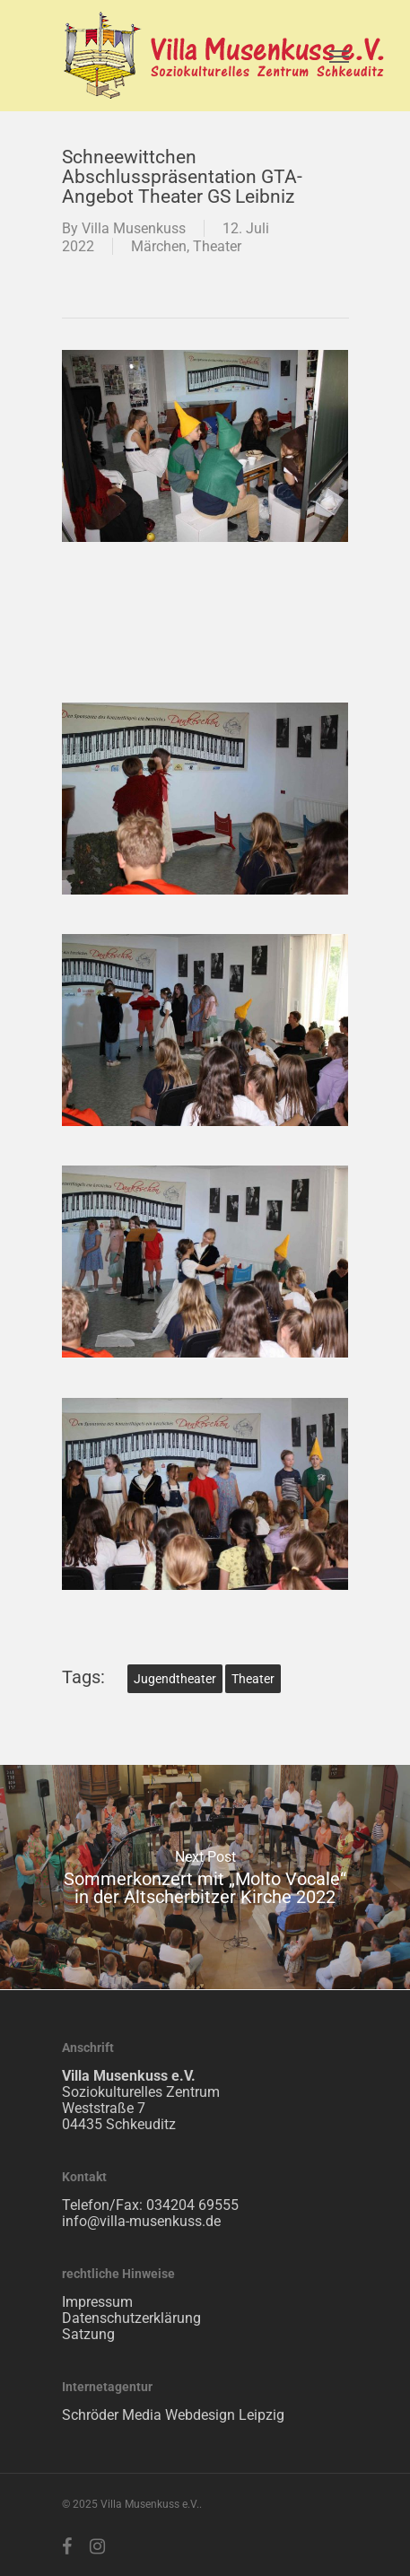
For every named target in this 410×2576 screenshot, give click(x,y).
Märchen (159, 246)
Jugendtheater (175, 1679)
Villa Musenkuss (134, 228)
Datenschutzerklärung (131, 2318)
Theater (217, 246)
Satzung (88, 2334)
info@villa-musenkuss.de (141, 2221)
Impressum (97, 2301)
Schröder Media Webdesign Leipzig (173, 2414)
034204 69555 (192, 2205)
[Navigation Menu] (339, 56)
